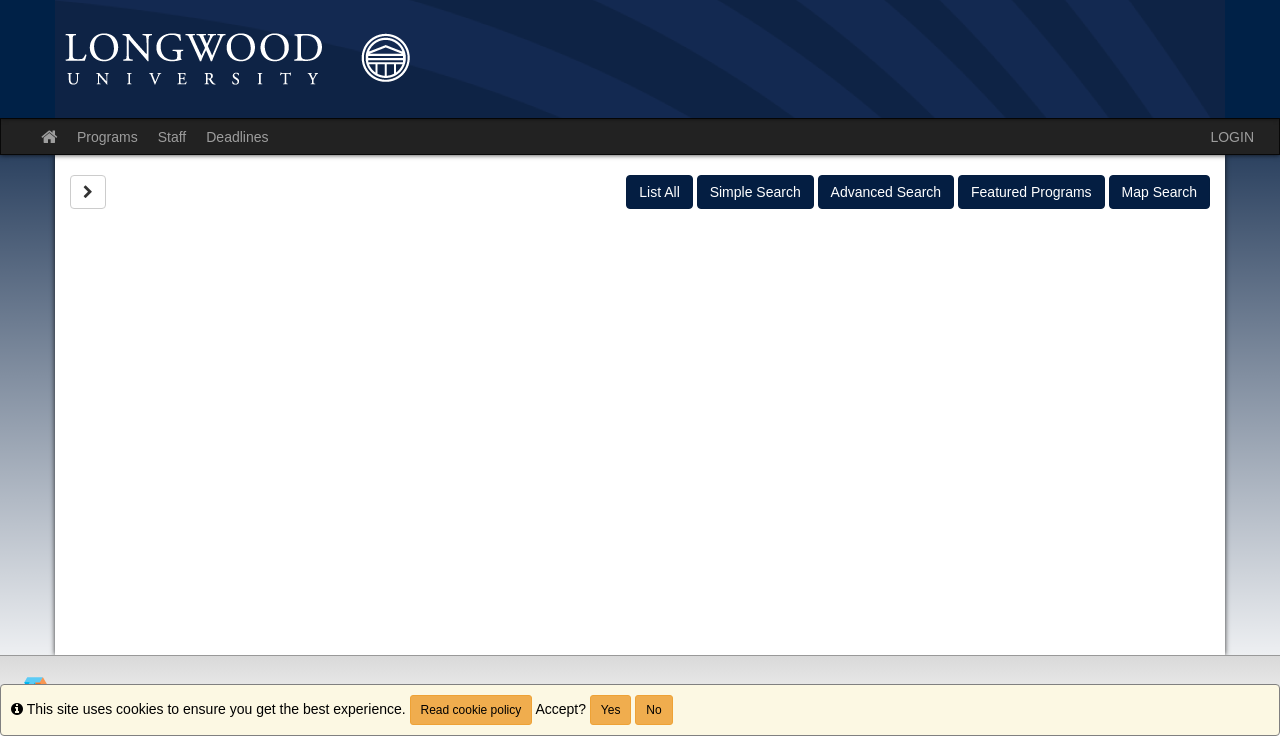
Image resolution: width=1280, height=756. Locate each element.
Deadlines (237, 137)
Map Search (1159, 192)
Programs (107, 137)
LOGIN (1232, 137)
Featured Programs (1031, 192)
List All (659, 192)
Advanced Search (886, 192)
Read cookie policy (471, 710)
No (653, 710)
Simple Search (755, 192)
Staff (172, 137)
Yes (611, 710)
